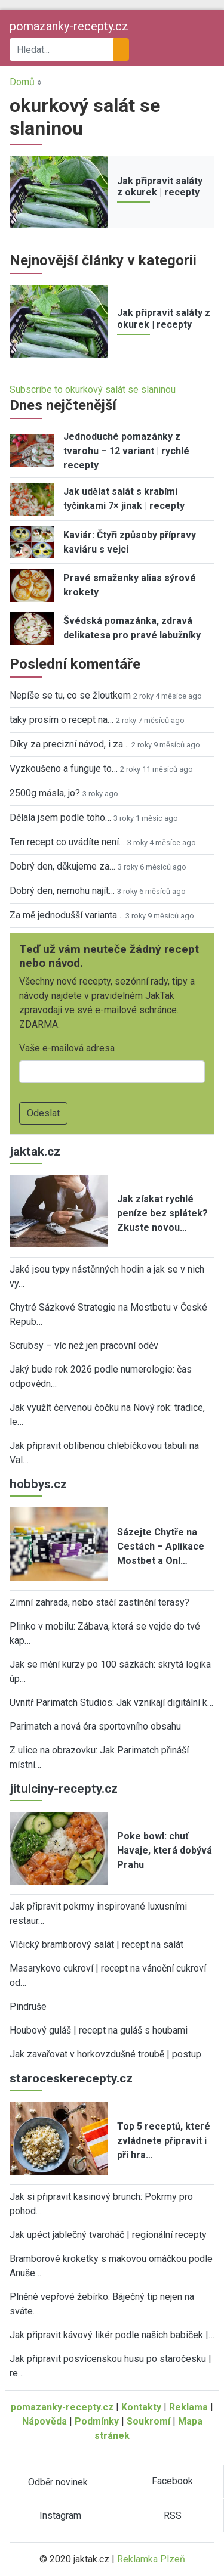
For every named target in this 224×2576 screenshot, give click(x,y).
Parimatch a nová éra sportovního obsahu (95, 1726)
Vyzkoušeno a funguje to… (64, 768)
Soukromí (148, 2421)
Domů (22, 82)
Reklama (188, 2407)
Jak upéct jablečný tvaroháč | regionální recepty (108, 2234)
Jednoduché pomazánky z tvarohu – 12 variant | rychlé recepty (126, 451)
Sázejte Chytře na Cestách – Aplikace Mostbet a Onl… (160, 1546)
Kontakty (141, 2407)
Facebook (172, 2481)
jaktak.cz (35, 1151)
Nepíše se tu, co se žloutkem (70, 695)
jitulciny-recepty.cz (64, 1789)
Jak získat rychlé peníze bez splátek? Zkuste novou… (162, 1213)
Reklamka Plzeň (151, 2559)
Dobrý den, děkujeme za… (62, 866)
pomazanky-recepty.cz (69, 26)
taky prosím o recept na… (61, 719)
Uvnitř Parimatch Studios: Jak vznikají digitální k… (111, 1702)
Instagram (60, 2515)
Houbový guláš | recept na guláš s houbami (99, 2030)
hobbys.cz (38, 1484)
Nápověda (44, 2421)
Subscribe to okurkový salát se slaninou (93, 389)
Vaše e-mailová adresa (67, 1048)
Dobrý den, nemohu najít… (62, 890)
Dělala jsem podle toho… (60, 817)
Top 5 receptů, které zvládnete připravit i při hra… (163, 2141)
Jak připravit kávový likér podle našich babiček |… (112, 2335)
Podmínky (97, 2421)
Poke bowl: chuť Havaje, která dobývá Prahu (164, 1850)
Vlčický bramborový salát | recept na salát (96, 1944)
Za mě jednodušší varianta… (66, 915)
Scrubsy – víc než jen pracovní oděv (84, 1345)
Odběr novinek (58, 2482)
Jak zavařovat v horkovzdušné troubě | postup (105, 2054)
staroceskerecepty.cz (71, 2078)
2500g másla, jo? (45, 793)
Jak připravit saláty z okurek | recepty (159, 186)
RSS (173, 2515)
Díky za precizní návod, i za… (69, 744)
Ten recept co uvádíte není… (67, 842)
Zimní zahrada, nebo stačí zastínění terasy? (99, 1602)
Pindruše (28, 2006)
